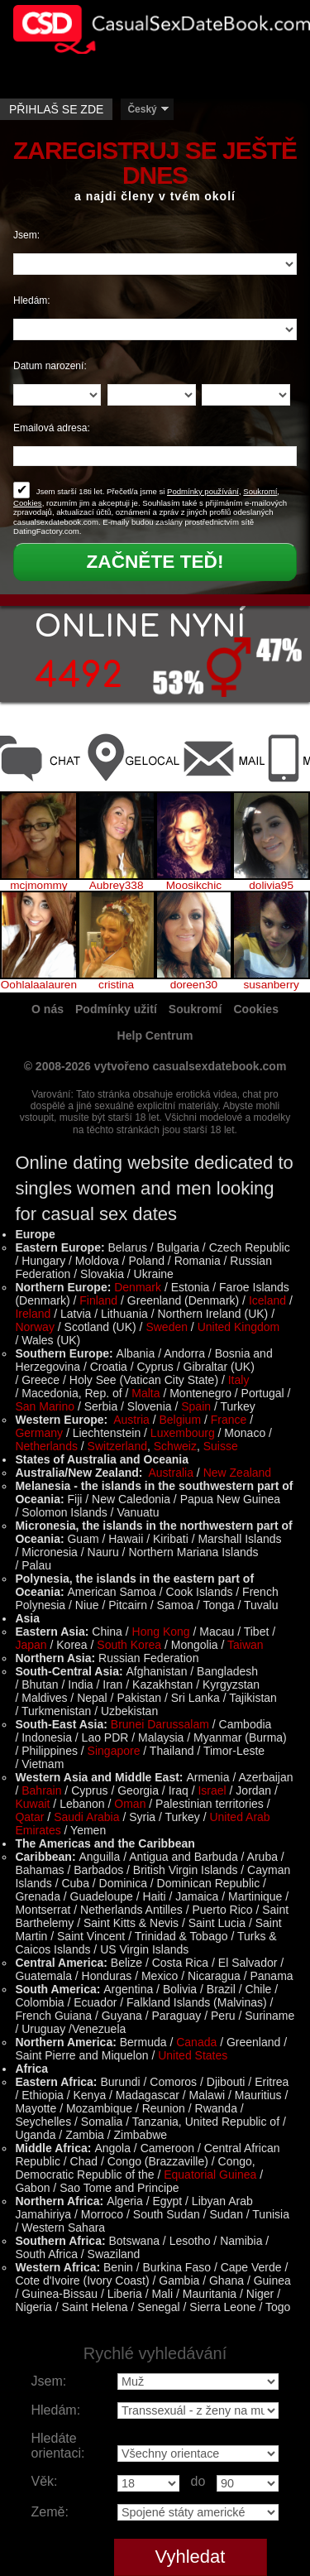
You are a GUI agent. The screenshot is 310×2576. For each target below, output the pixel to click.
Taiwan (245, 1644)
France (229, 1419)
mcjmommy (38, 886)
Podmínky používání (203, 491)
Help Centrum (155, 1035)
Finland (98, 1300)
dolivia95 (271, 886)
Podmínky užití (116, 1009)
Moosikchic (194, 886)
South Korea (129, 1644)
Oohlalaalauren (39, 985)
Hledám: (31, 300)
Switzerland (117, 1446)
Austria (131, 1419)
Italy (239, 1380)
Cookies (27, 502)
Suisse (220, 1446)
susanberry (271, 985)
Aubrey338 (116, 886)
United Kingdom (239, 1327)
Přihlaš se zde (56, 109)
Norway (34, 1327)
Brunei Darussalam (160, 1724)
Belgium (180, 1419)
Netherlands (46, 1446)
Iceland (267, 1300)
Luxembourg (182, 1432)
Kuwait (32, 1803)
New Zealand (237, 1472)
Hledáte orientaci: (58, 2445)
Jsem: (26, 235)
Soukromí (260, 491)
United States (192, 2055)
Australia (171, 1472)
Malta (145, 1393)
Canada (196, 2042)
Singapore (114, 1750)
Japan (30, 1644)
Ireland (32, 1313)
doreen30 (193, 985)
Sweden (166, 1327)
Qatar (29, 1817)
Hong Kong (161, 1631)
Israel (212, 1790)
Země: (50, 2512)
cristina (116, 985)
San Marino (44, 1406)
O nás (47, 1009)
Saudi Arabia (86, 1817)
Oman (129, 1803)
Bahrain (41, 1790)
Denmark (137, 1287)
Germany (39, 1432)
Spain (196, 1406)
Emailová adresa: (51, 428)
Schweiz (175, 1446)
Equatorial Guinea (210, 2174)
